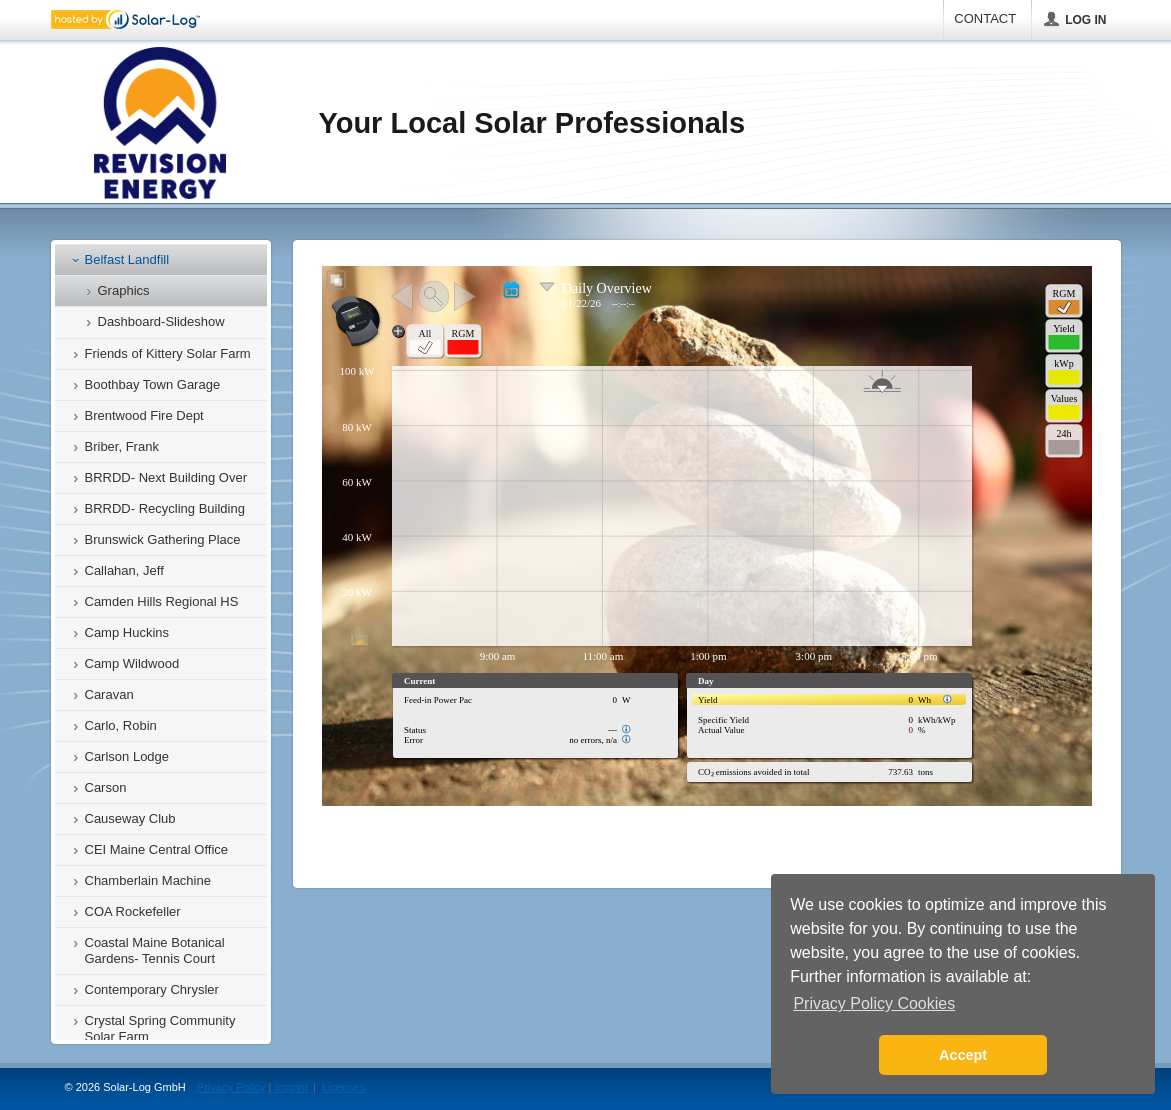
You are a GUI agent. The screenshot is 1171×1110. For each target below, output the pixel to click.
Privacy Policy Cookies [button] (874, 1003)
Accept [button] (963, 1055)
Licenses (343, 1087)
